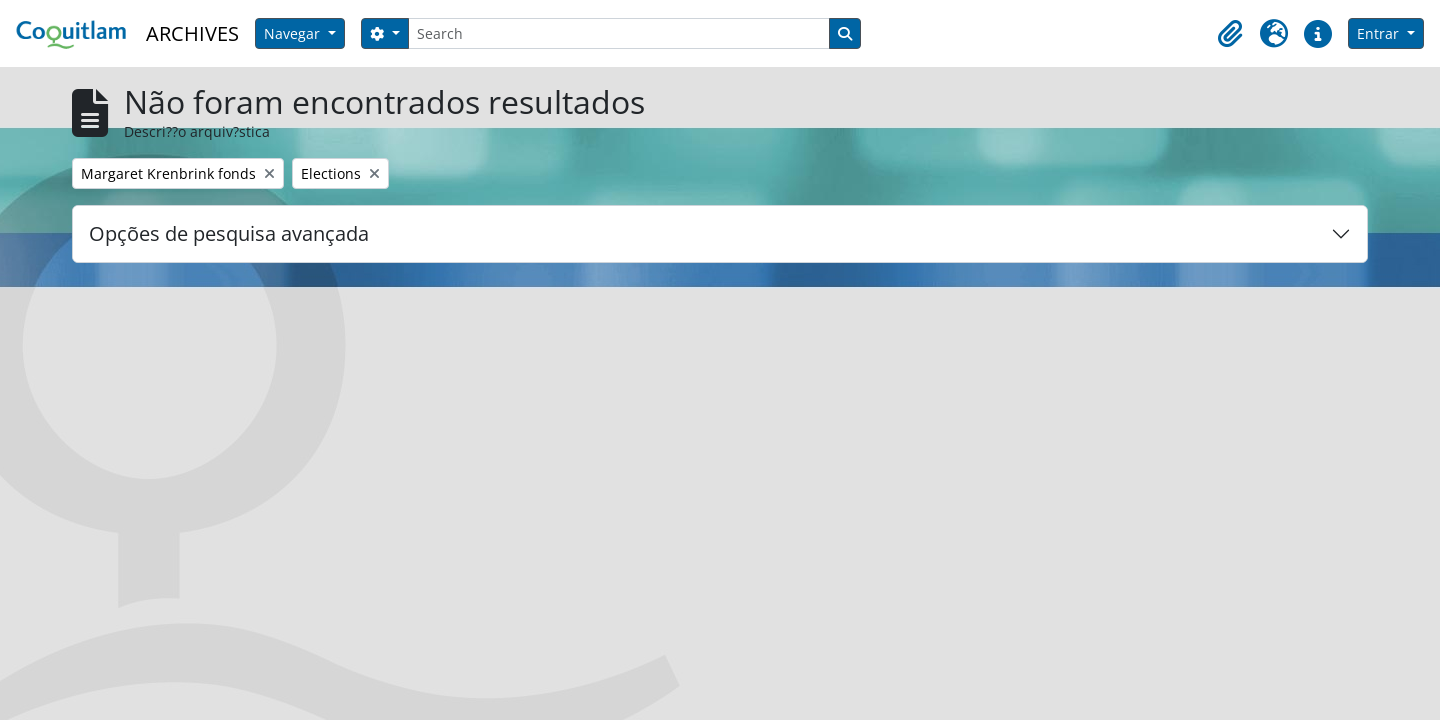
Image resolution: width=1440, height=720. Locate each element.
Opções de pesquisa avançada (229, 233)
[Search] (619, 33)
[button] (1230, 34)
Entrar (1380, 33)
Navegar (294, 33)
